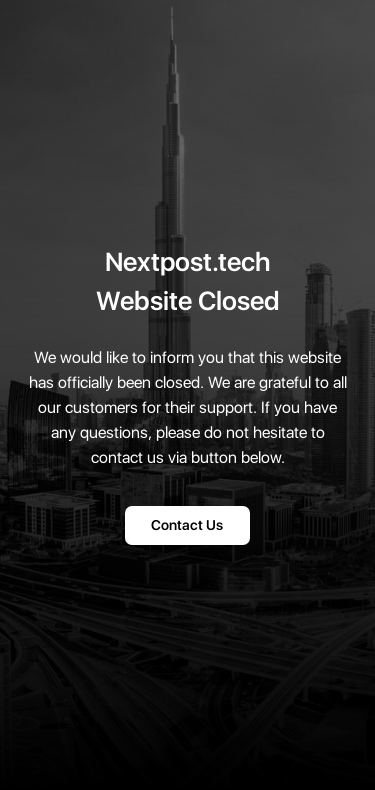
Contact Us (187, 525)
